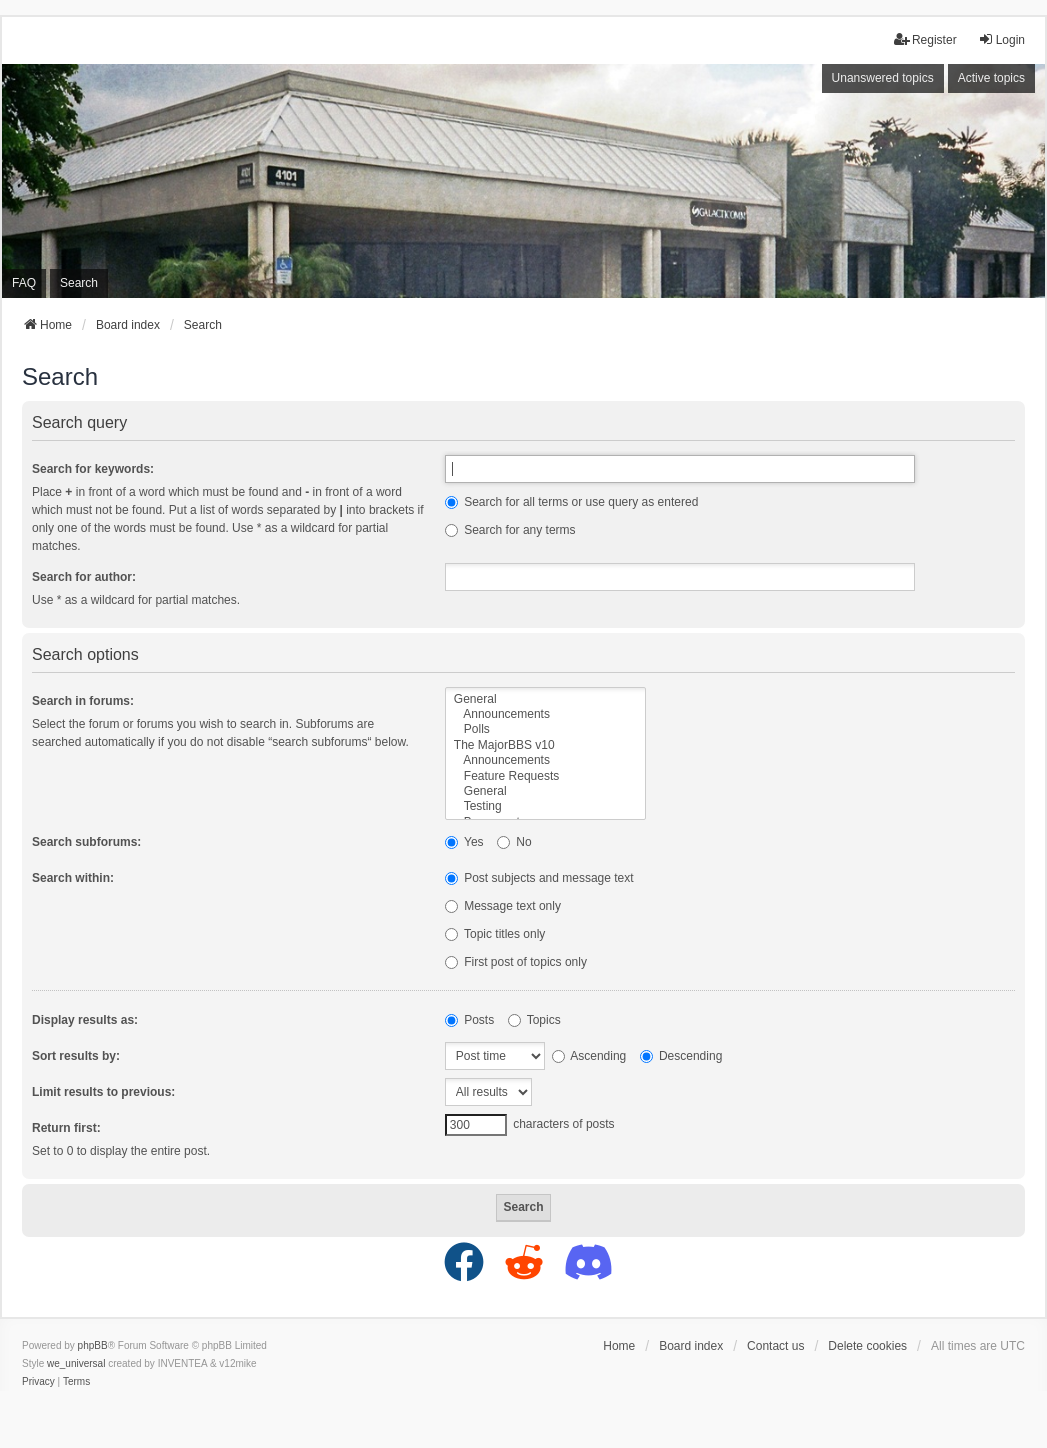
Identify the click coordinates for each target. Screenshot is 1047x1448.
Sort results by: (76, 1056)
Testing (545, 806)
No (514, 842)
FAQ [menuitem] (24, 283)
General (545, 699)
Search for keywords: (93, 469)
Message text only (503, 906)
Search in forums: (83, 701)
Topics (534, 1020)
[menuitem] (38, 1382)
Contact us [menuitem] (775, 1346)
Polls (545, 729)
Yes (464, 842)
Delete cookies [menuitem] (867, 1346)
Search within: (73, 878)
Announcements (545, 714)
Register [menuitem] (925, 39)
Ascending (589, 1056)
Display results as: (85, 1020)
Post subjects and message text (539, 878)
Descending (681, 1056)
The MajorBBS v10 (545, 745)
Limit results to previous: (103, 1092)
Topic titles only (495, 934)
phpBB (93, 1345)
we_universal (76, 1363)
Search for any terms (510, 530)
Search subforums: (86, 842)
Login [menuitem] (1001, 39)
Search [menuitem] (79, 283)
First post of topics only (516, 962)
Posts (469, 1020)
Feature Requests (545, 776)
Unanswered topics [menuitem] (883, 78)
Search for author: (84, 577)
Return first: (66, 1128)
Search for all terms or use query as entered (571, 502)
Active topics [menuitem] (991, 78)
